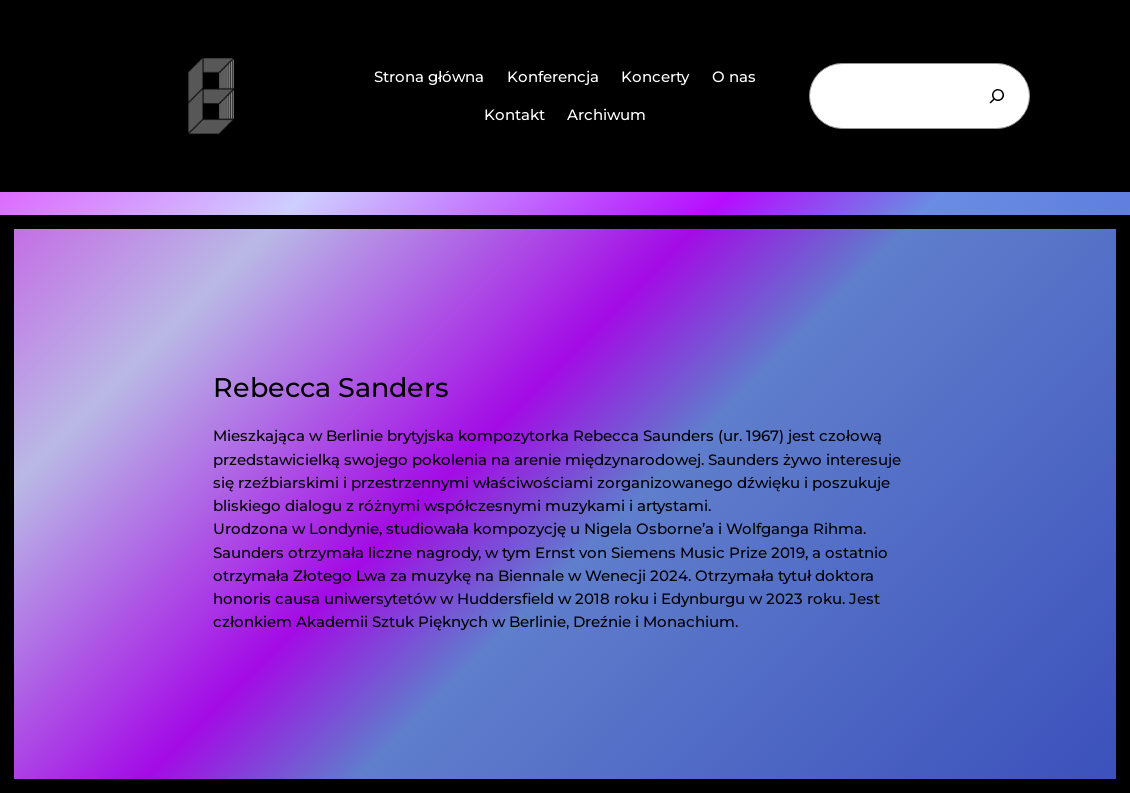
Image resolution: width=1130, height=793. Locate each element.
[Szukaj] (997, 96)
